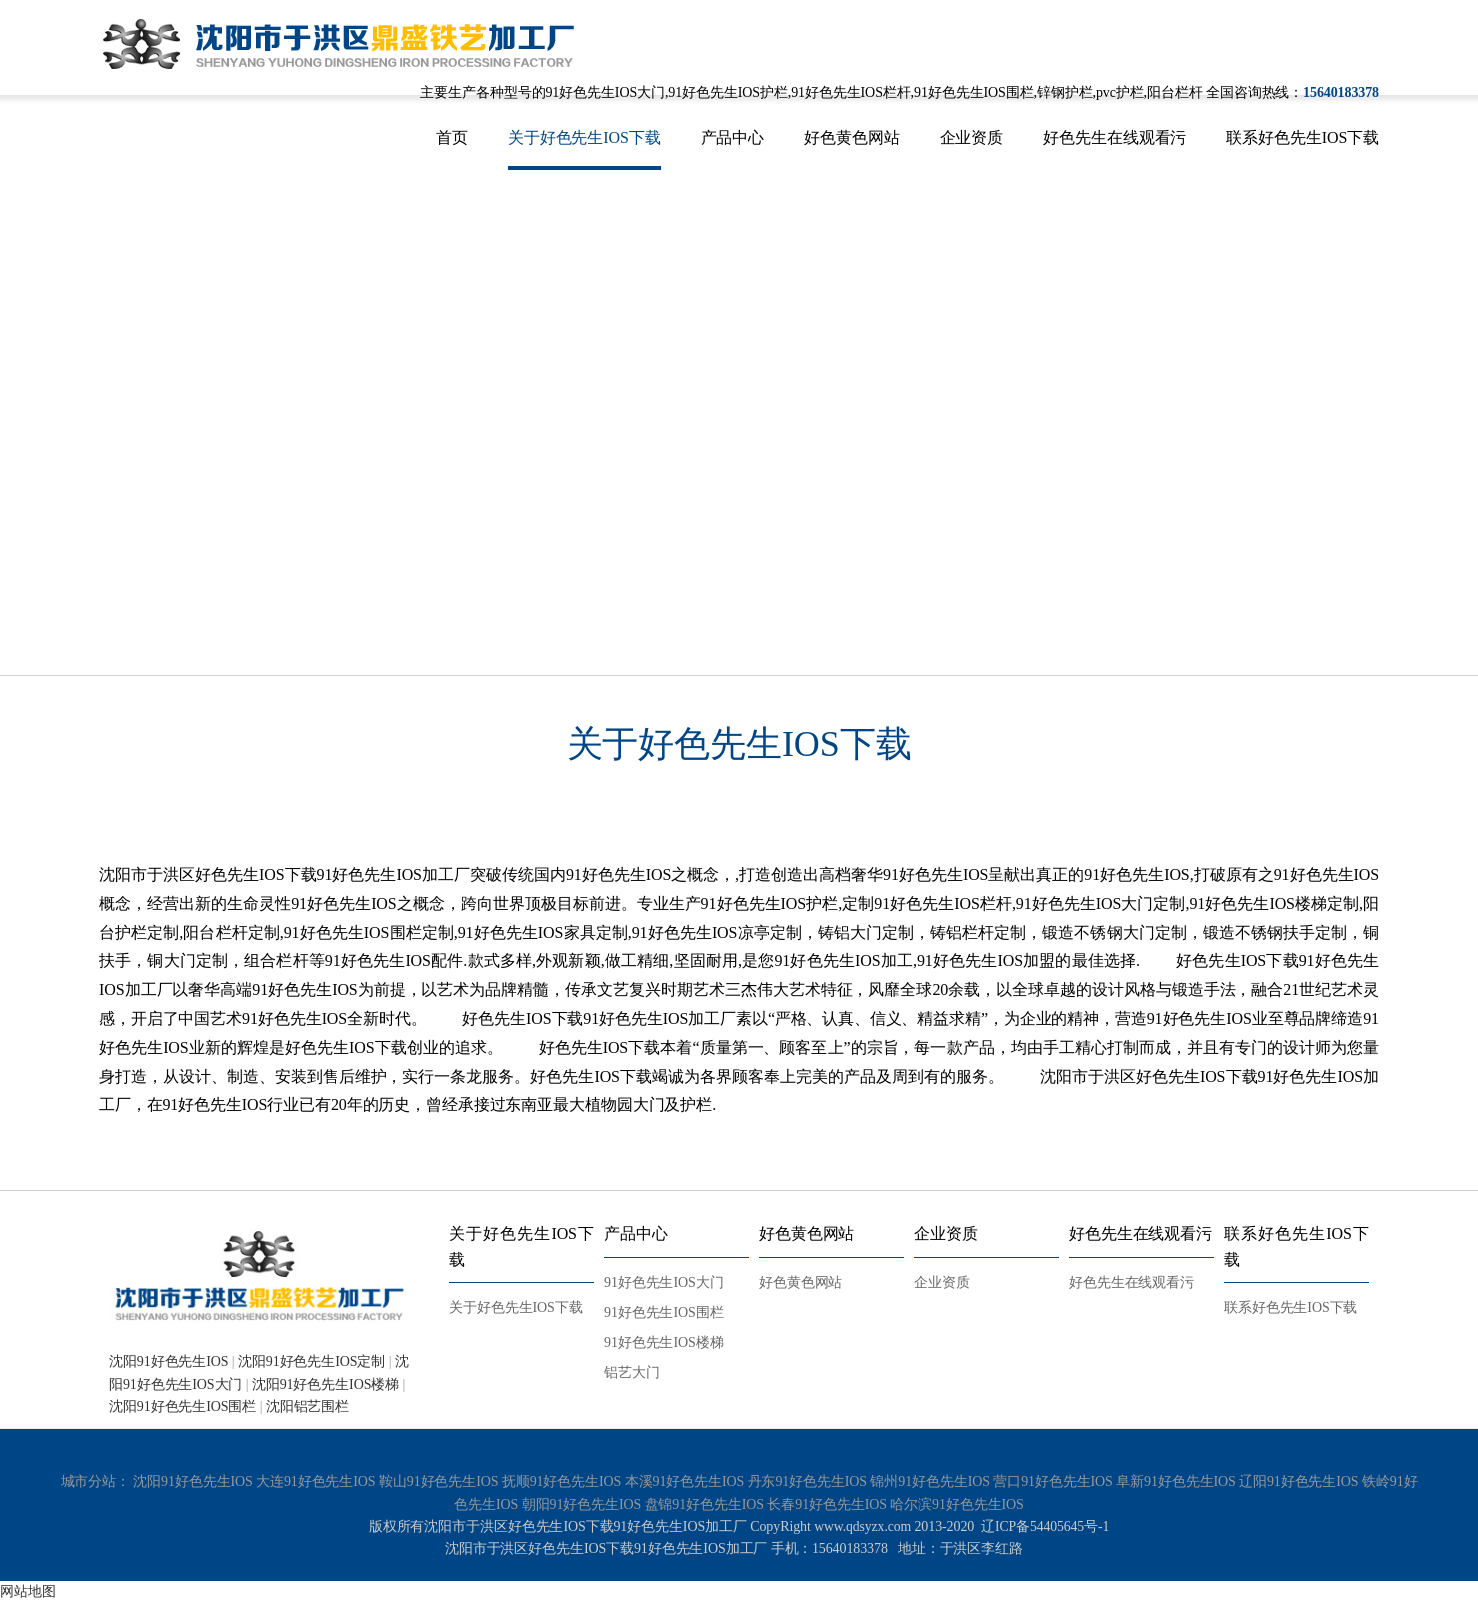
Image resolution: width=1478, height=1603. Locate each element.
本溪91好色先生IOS (684, 1481)
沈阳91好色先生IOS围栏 (182, 1406)
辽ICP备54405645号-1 (1046, 1526)
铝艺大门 (632, 1372)
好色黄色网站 (851, 137)
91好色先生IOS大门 (663, 1282)
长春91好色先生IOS (826, 1504)
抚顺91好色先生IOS (561, 1481)
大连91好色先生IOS (315, 1481)
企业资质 (972, 137)
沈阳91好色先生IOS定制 (311, 1361)
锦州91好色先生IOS (929, 1481)
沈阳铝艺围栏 (307, 1406)
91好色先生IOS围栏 (663, 1312)
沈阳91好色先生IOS (168, 1361)
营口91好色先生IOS (1052, 1481)
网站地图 (28, 1591)
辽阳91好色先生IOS (1298, 1481)
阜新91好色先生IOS (1175, 1481)
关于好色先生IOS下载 (584, 137)
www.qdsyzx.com (861, 1526)
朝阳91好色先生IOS (581, 1504)
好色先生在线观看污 (1114, 137)
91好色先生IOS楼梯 (663, 1342)
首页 (452, 137)
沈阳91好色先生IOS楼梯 (325, 1384)
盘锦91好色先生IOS (704, 1504)
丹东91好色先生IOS (807, 1481)
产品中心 (733, 137)
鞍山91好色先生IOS (438, 1481)
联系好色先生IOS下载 (1302, 137)
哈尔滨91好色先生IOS (956, 1504)
